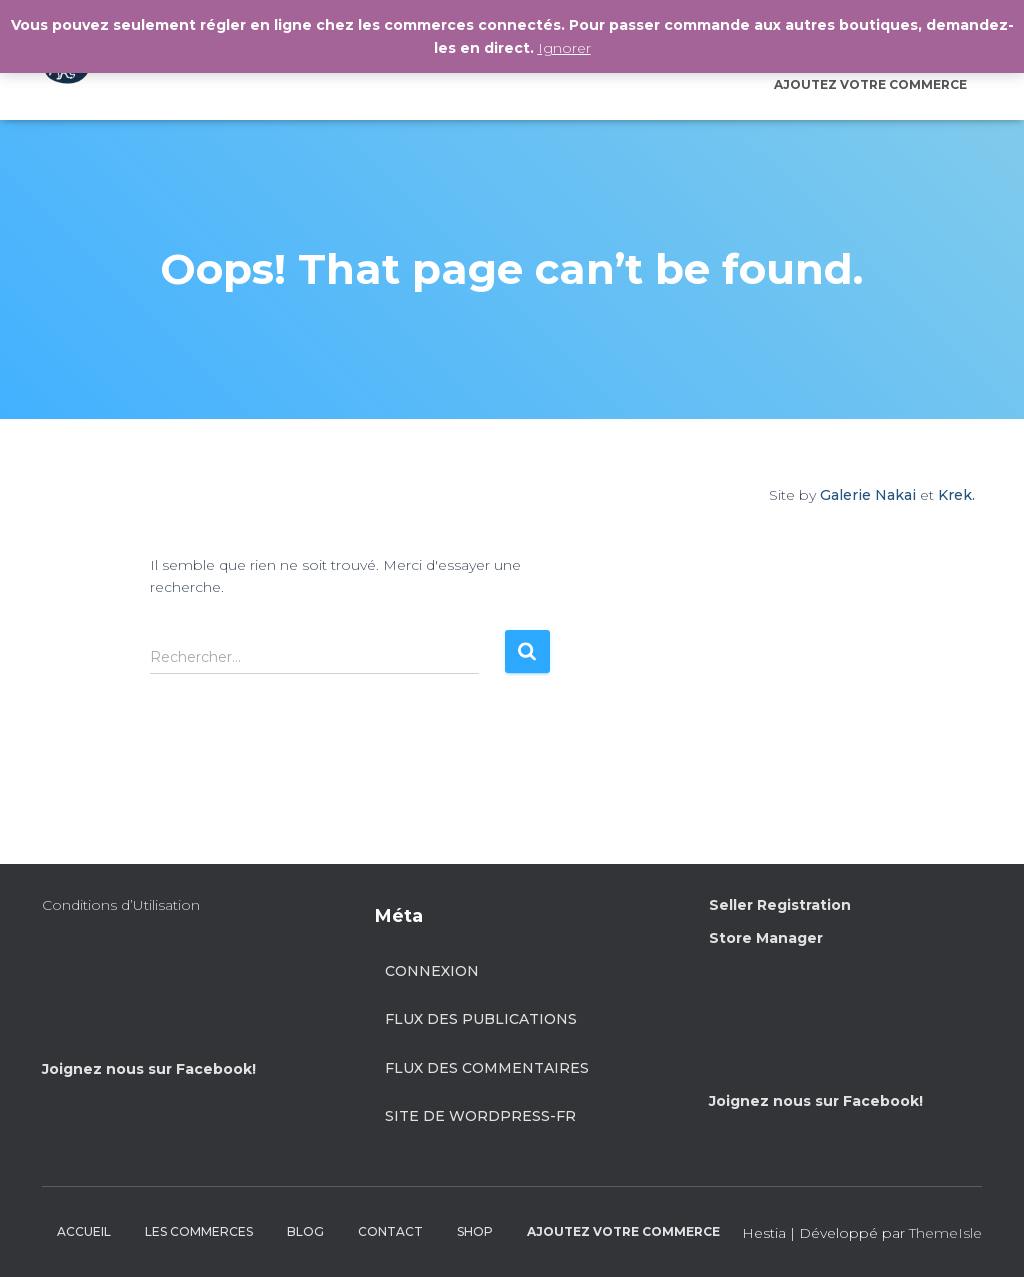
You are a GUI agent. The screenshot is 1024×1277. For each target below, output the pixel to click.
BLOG (305, 1231)
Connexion (432, 971)
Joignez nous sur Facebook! (149, 1069)
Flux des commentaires (487, 1068)
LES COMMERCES (199, 1231)
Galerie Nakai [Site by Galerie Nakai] (868, 495)
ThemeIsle (945, 1233)
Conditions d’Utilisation (121, 905)
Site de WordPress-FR (480, 1116)
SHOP (475, 1231)
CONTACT (390, 1231)
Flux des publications (481, 1019)
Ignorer (564, 48)
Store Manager (766, 938)
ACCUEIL (84, 1231)
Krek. (956, 495)
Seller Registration (780, 905)
